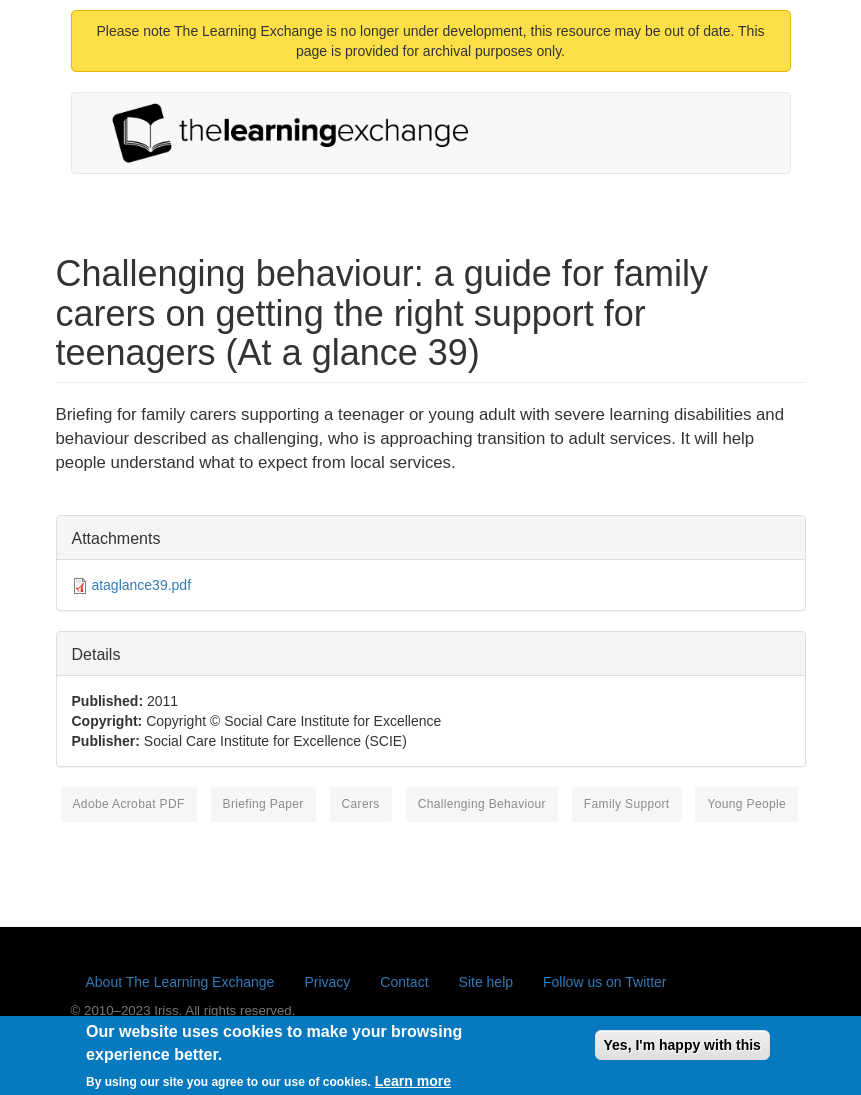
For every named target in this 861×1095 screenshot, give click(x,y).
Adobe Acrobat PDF (129, 804)
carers (361, 804)
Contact (404, 982)
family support (627, 804)
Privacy (327, 982)
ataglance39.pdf (141, 585)
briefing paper (263, 804)
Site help (486, 982)
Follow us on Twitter (604, 982)
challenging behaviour (482, 804)
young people (746, 804)
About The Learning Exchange (180, 982)
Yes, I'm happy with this (682, 1052)
